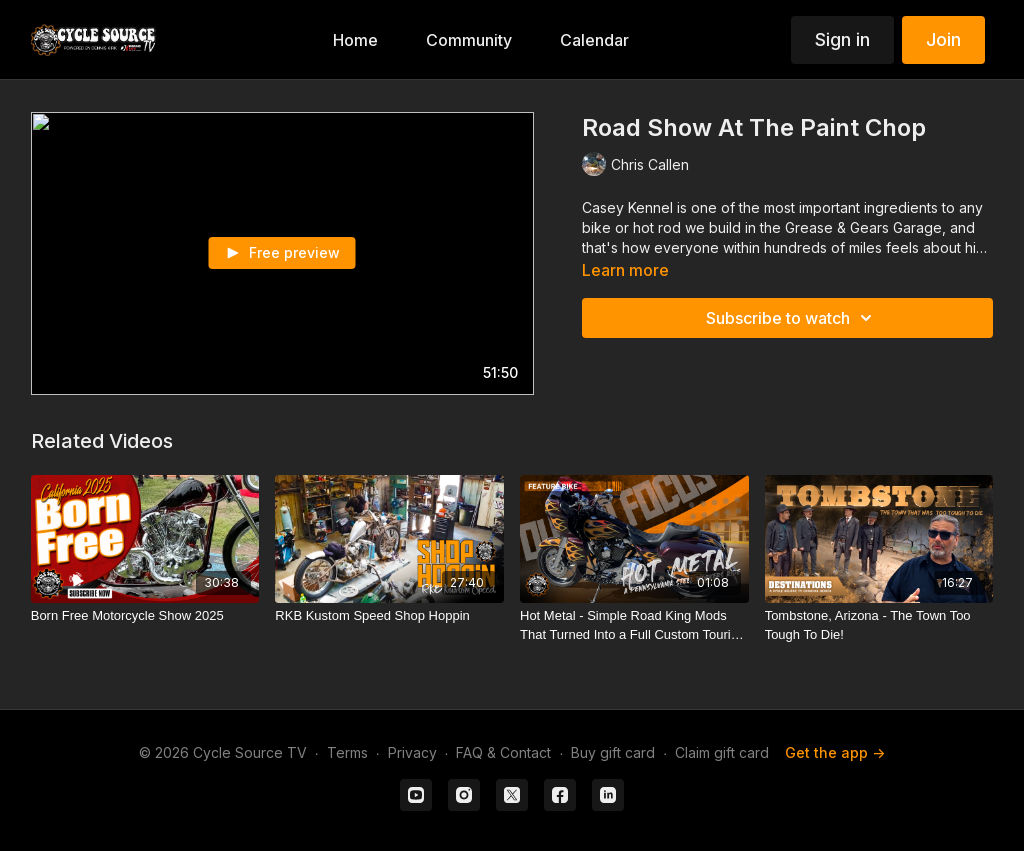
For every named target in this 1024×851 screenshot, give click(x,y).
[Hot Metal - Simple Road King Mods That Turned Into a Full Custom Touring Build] (634, 625)
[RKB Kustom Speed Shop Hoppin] (389, 616)
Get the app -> (835, 752)
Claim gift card (722, 752)
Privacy (412, 752)
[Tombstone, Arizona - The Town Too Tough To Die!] (879, 625)
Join (943, 39)
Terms (347, 752)
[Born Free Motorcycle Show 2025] (145, 616)
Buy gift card (613, 752)
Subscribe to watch (792, 318)
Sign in (842, 39)
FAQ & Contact (503, 752)
